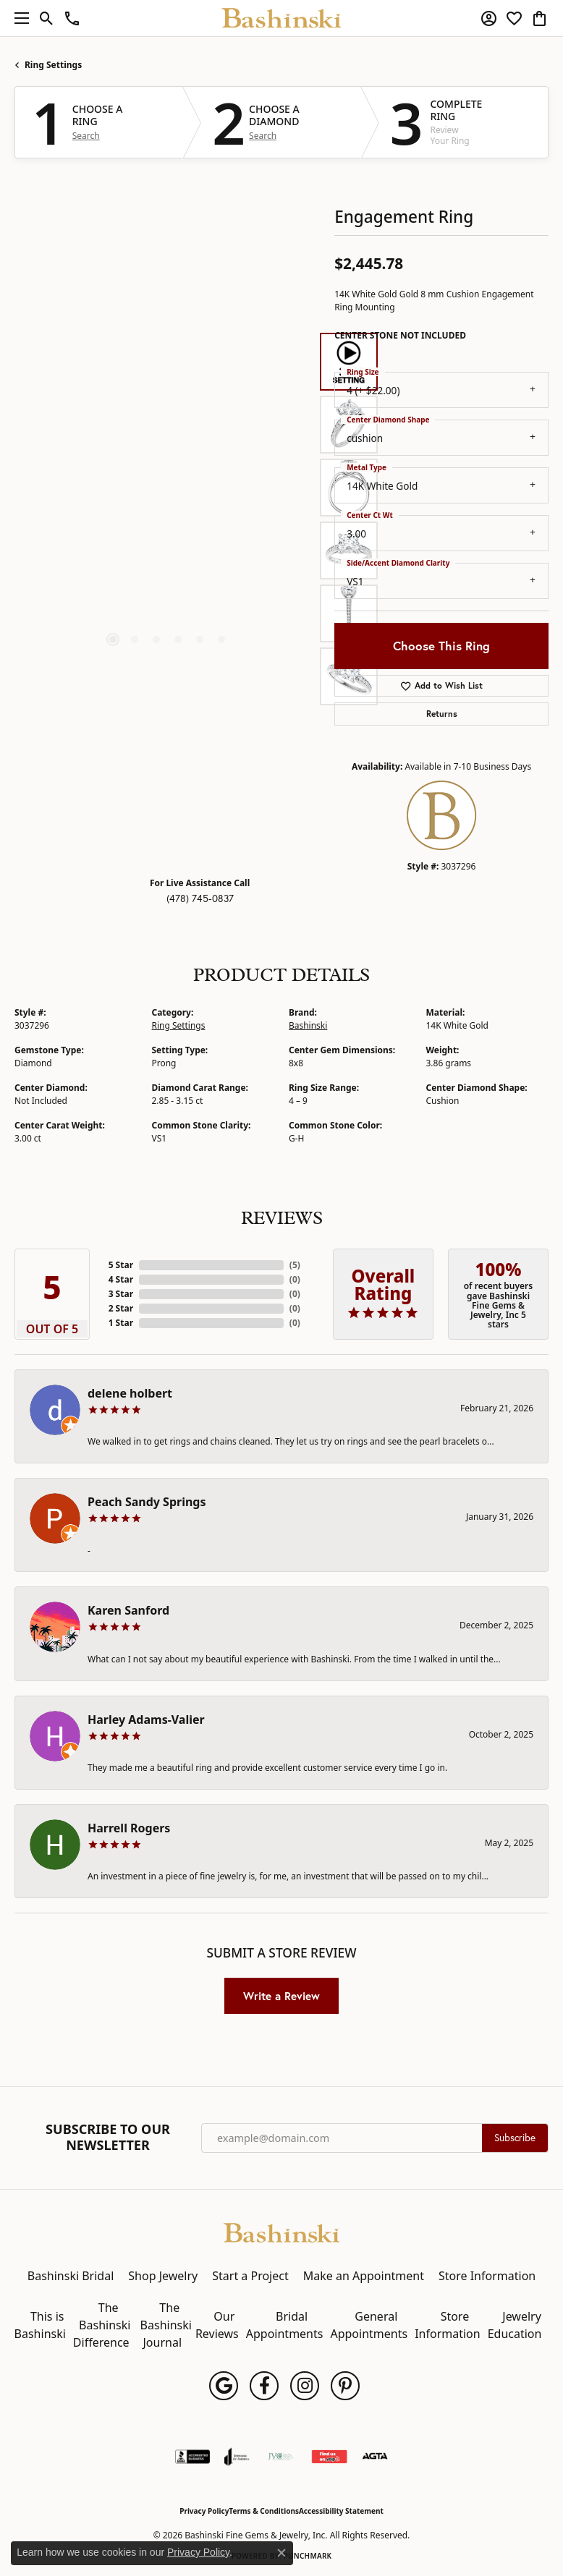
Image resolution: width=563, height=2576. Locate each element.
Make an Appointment (363, 2276)
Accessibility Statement (341, 2511)
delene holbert (130, 1393)
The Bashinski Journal (166, 2325)
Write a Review (281, 1996)
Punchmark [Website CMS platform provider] (308, 2556)
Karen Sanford (128, 1610)
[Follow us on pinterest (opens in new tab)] (345, 2385)
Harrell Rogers (129, 1828)
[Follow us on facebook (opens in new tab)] (264, 2385)
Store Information (487, 2276)
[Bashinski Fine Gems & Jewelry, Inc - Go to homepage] (281, 2232)
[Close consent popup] (281, 2553)
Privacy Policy (204, 2511)
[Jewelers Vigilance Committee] (280, 2456)
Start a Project (250, 2276)
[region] (167, 519)
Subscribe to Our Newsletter (108, 2137)
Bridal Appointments (284, 2325)
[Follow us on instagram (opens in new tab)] (304, 2385)
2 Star (121, 1308)
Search (86, 136)
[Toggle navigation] (18, 18)
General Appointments (368, 2325)
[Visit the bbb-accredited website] (192, 2456)
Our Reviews (217, 2325)
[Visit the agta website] (375, 2456)
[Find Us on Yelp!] (329, 2456)
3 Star (121, 1294)
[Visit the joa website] (237, 2456)
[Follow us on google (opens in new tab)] (223, 2385)
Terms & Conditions (264, 2511)
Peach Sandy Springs (147, 1502)
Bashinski (308, 1025)
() (294, 1265)
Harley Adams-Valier (146, 1719)
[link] (72, 18)
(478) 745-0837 (200, 898)
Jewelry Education (515, 2325)
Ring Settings (53, 65)
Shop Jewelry (163, 2276)
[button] (47, 18)
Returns (441, 713)
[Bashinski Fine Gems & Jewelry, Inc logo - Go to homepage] (282, 18)
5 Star (121, 1265)
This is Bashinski (40, 2325)
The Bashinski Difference (102, 2325)
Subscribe (515, 2137)
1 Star (121, 1323)
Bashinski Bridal (70, 2276)
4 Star (121, 1279)
